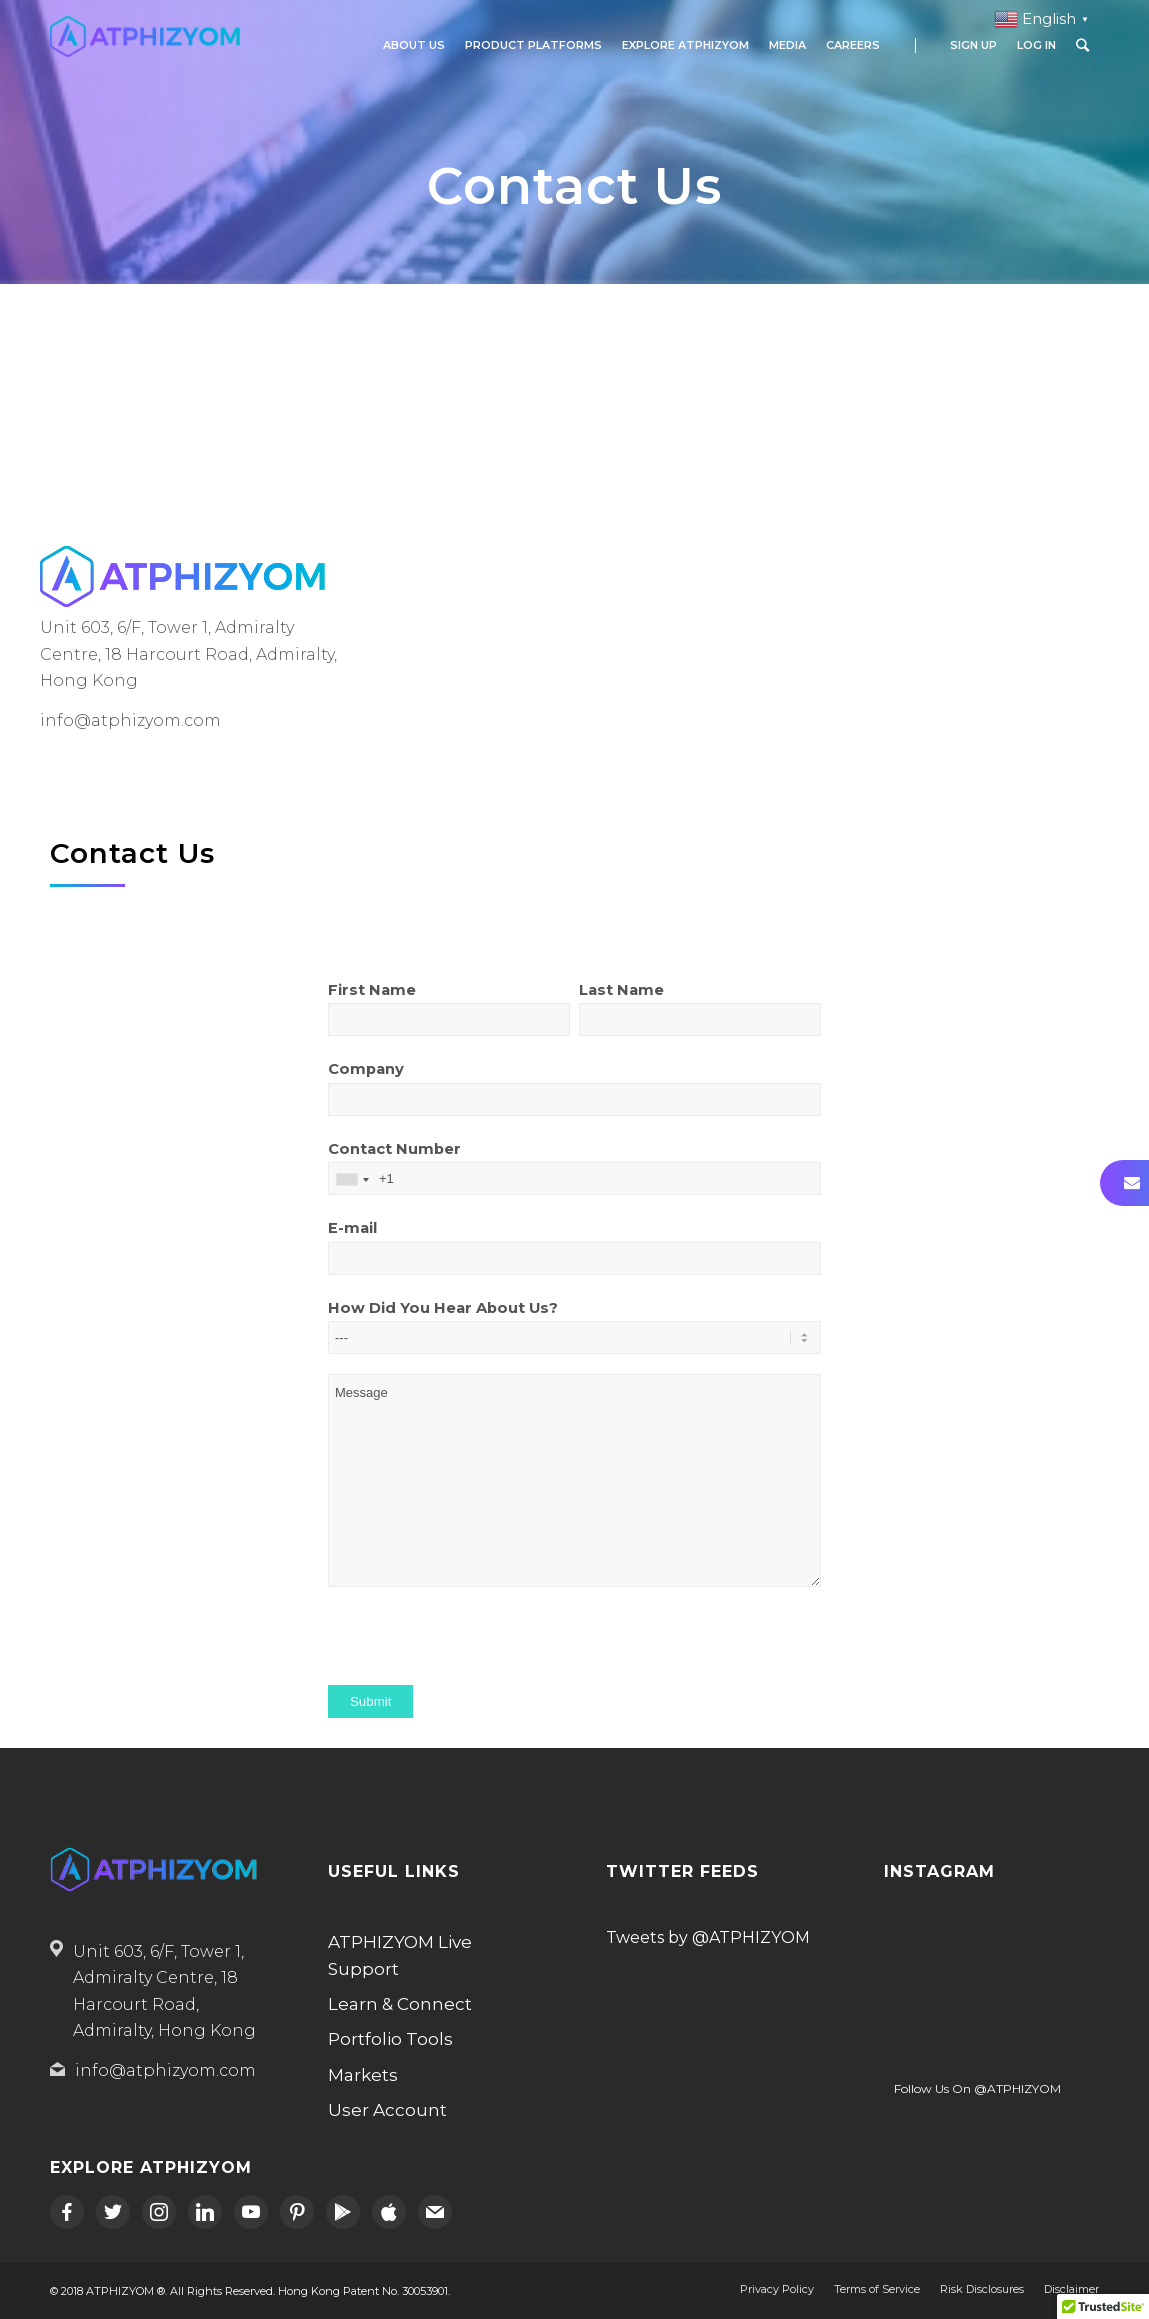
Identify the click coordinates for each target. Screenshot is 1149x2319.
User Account (387, 2110)
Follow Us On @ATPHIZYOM (977, 2088)
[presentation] (480, 1646)
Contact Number (574, 1177)
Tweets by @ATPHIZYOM (708, 1937)
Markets (363, 2075)
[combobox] (352, 1179)
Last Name (700, 1018)
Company (574, 1097)
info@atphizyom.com (165, 2070)
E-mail (574, 1256)
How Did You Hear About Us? (574, 1336)
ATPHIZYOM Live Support (400, 1955)
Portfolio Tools (390, 2039)
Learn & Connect (400, 2004)
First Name (449, 1018)
